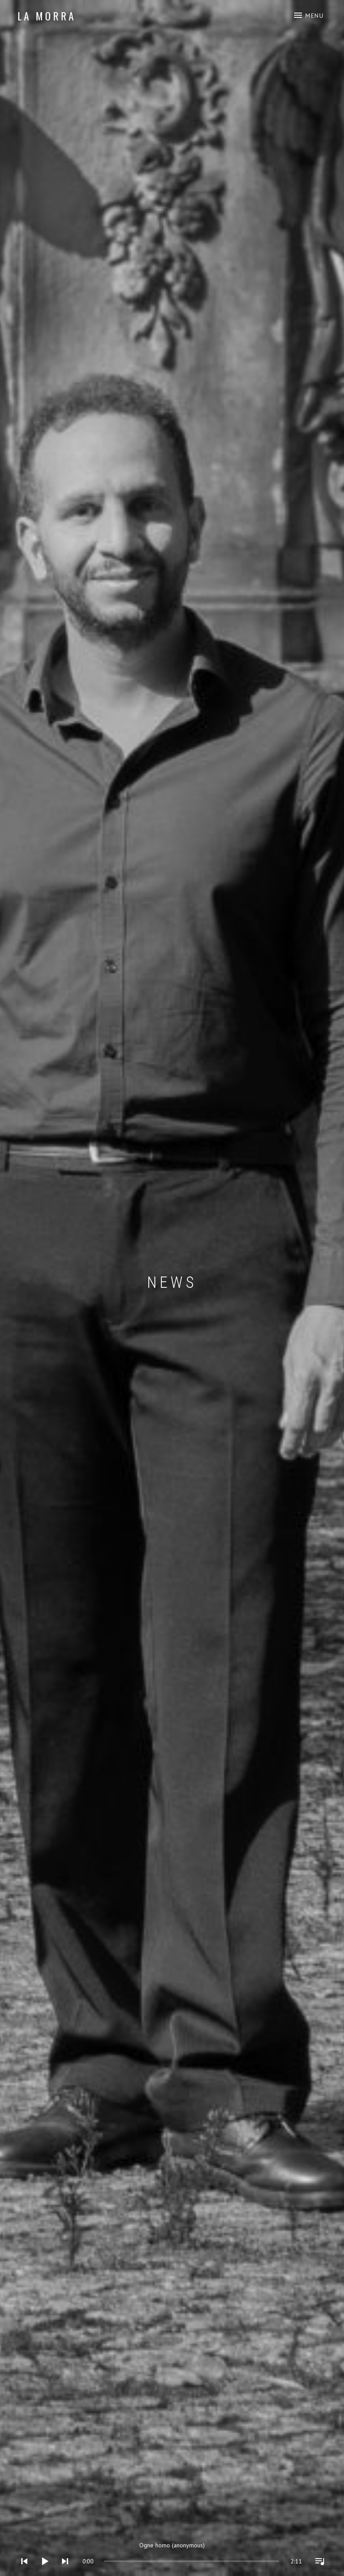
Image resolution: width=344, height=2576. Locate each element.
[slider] (112, 2561)
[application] (172, 2554)
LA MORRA (46, 15)
